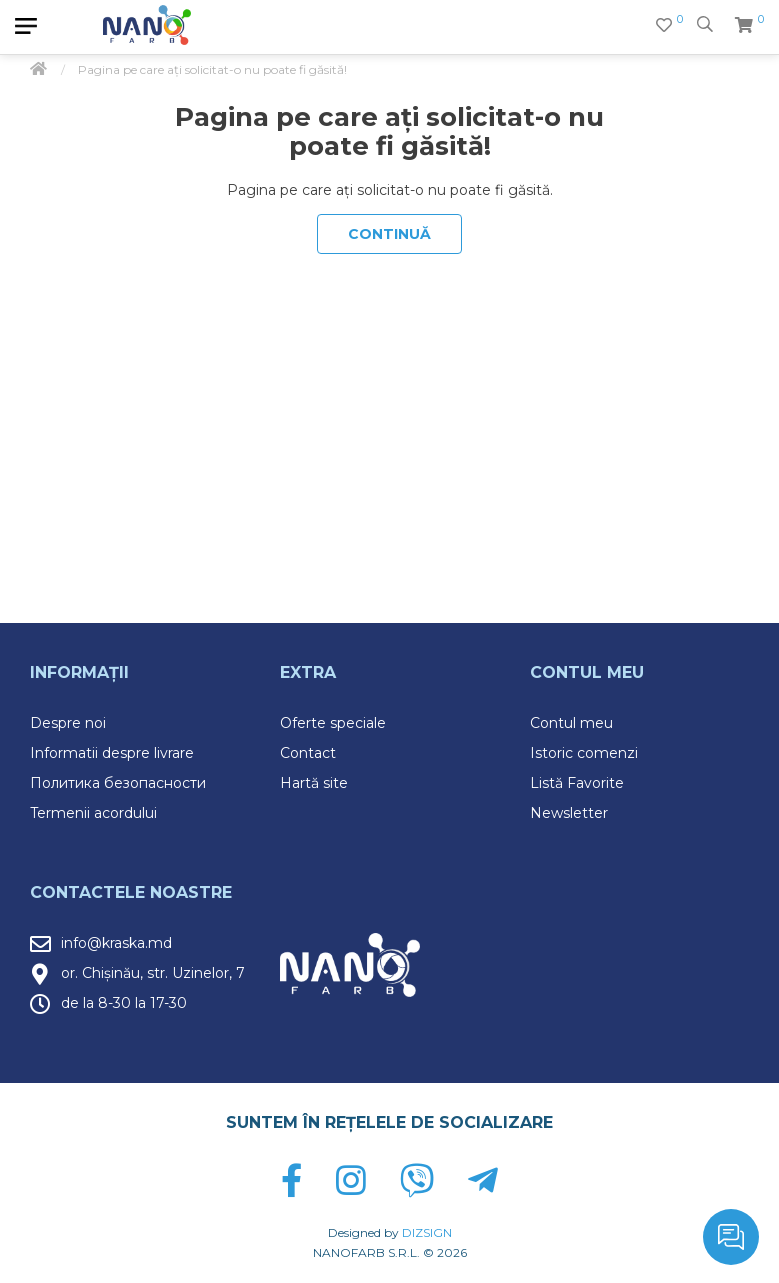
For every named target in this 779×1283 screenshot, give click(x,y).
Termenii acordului (93, 813)
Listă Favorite (577, 783)
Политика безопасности (118, 783)
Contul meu (571, 723)
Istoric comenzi (584, 753)
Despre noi (68, 723)
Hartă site (314, 783)
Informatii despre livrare (112, 753)
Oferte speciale (333, 723)
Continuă (389, 234)
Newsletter (569, 813)
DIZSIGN (427, 1232)
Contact (308, 753)
